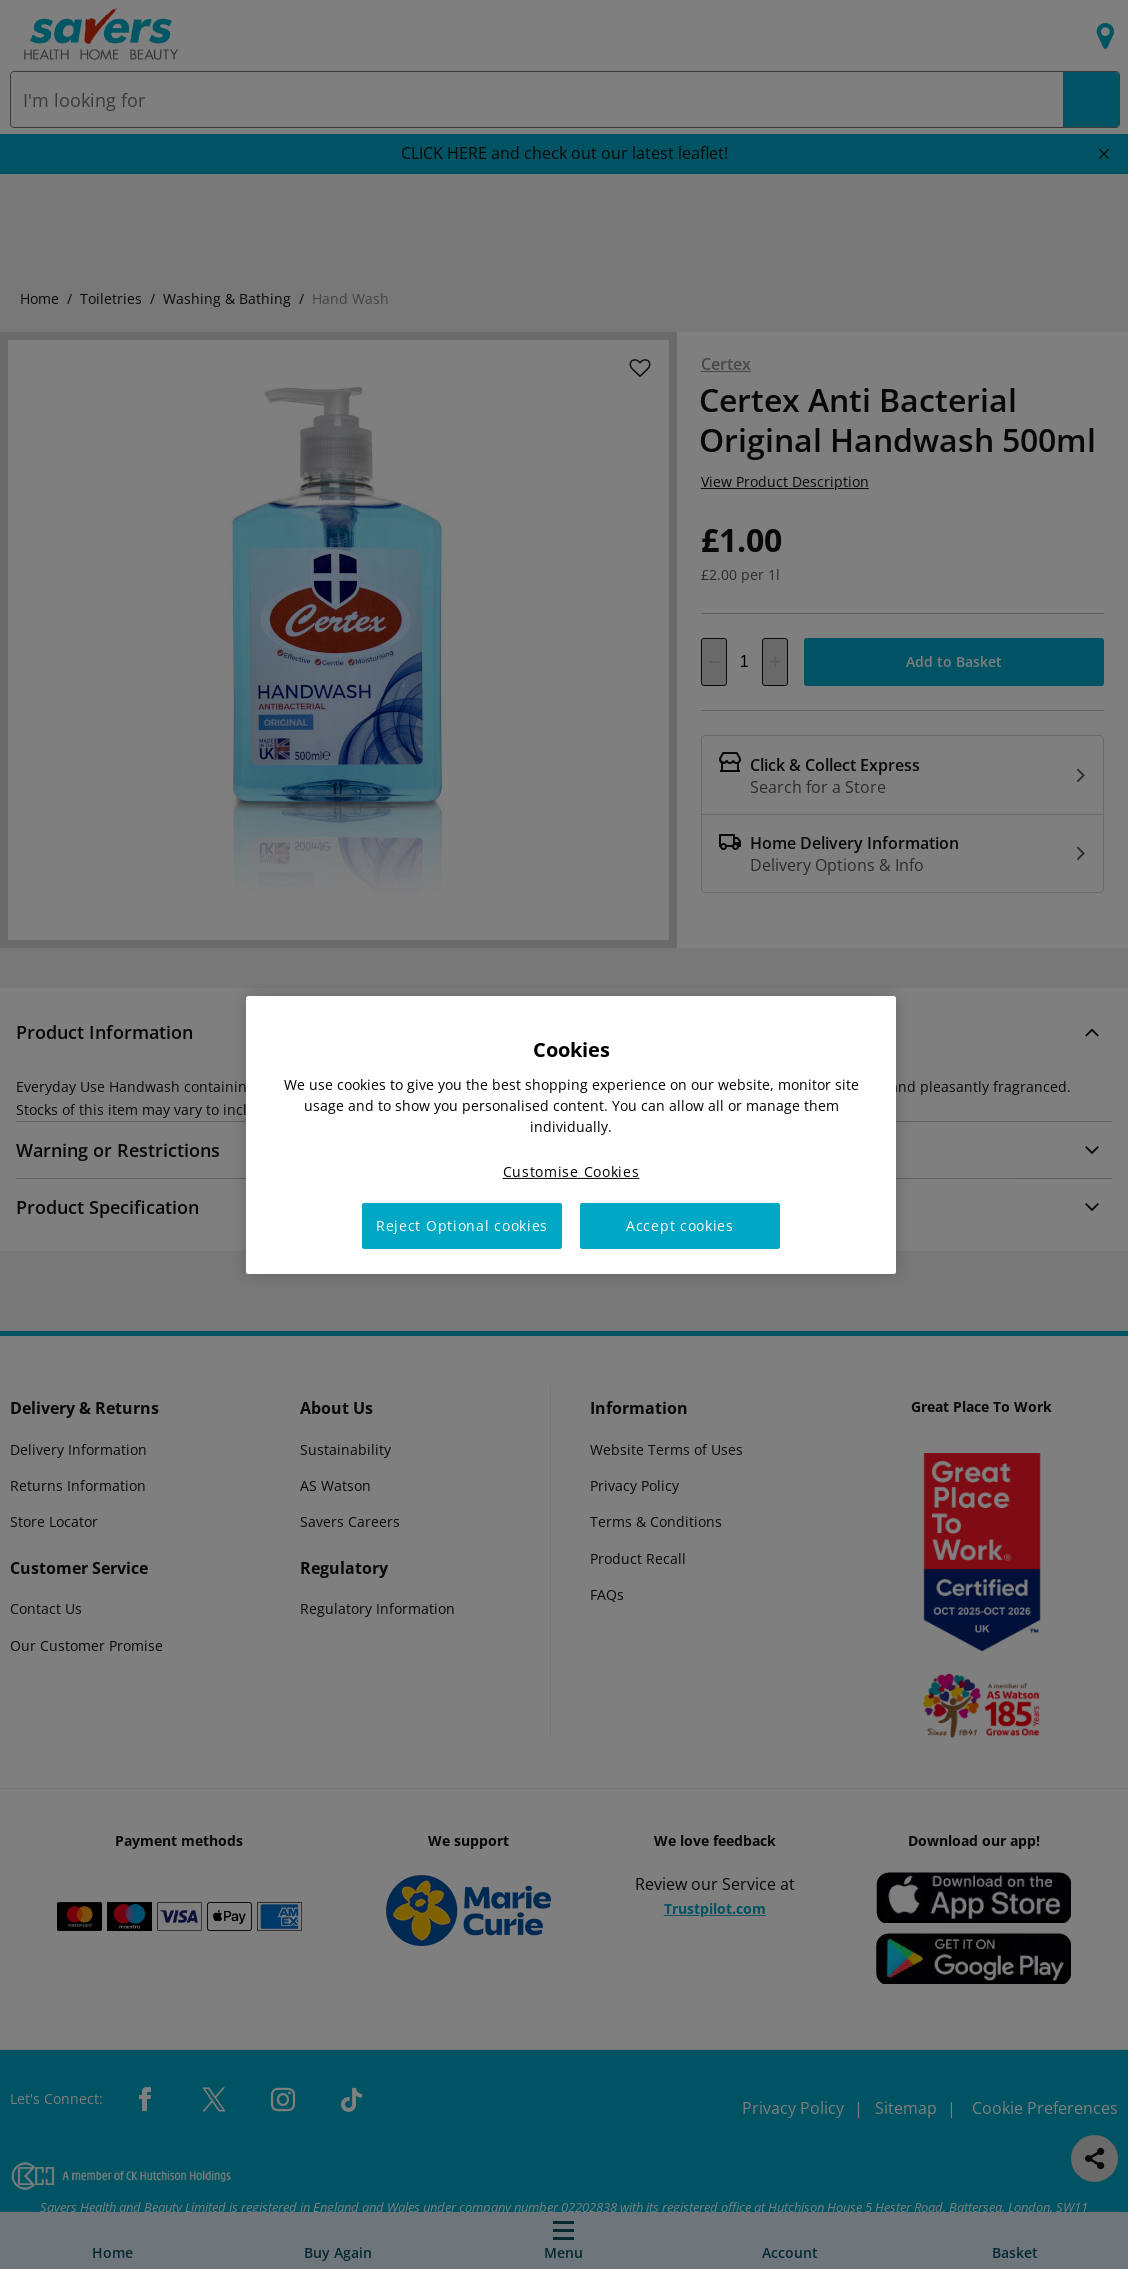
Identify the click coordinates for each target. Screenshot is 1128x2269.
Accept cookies (680, 1225)
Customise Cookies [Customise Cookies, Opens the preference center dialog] (571, 1170)
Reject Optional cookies (462, 1225)
